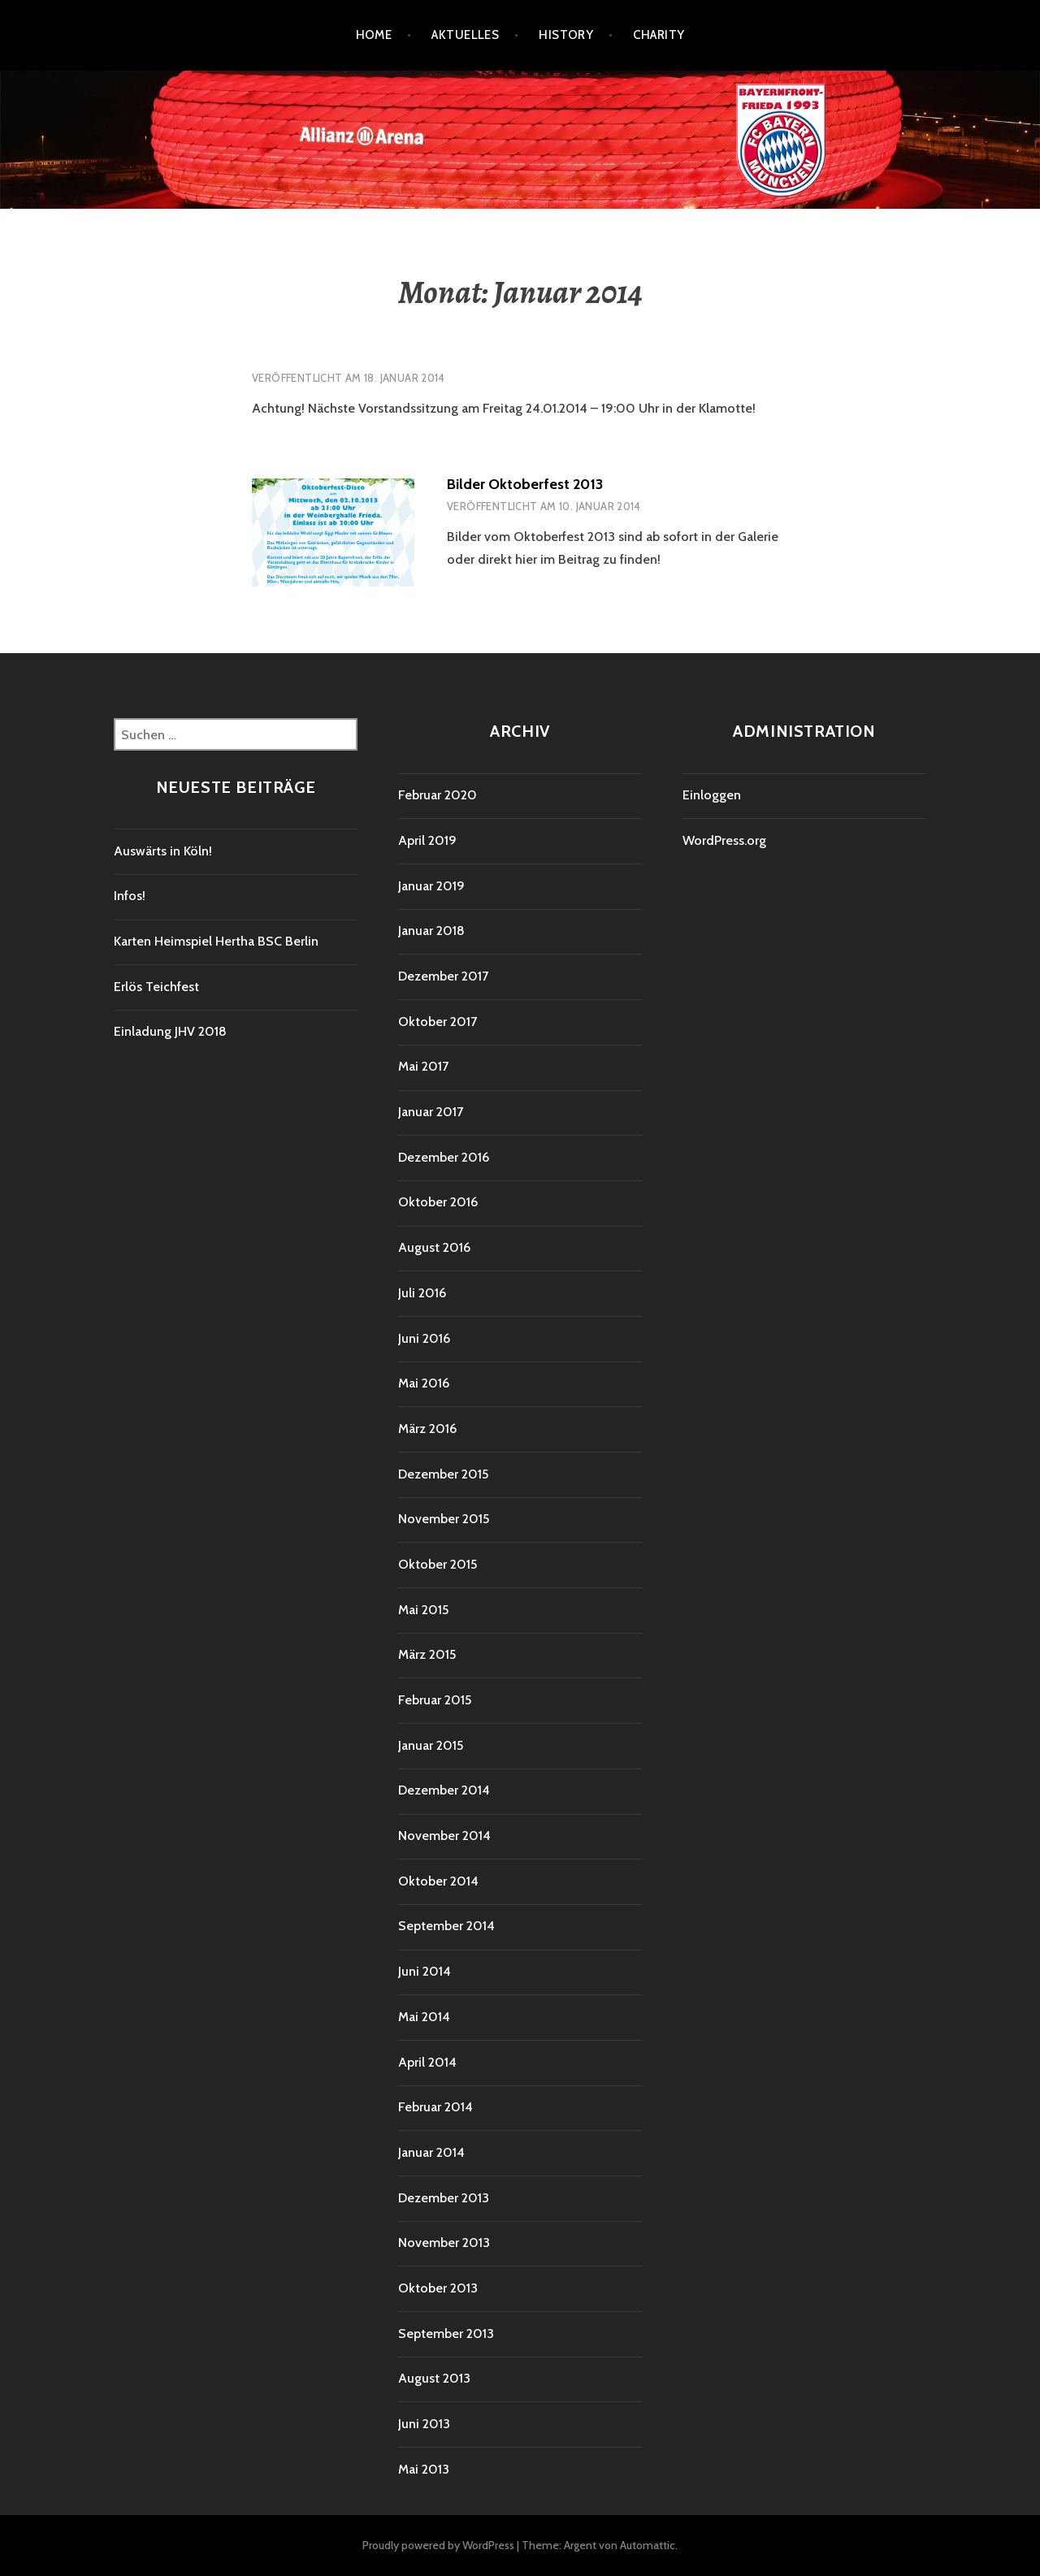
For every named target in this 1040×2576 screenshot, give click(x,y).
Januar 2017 (430, 1111)
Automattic (647, 2545)
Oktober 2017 (437, 1021)
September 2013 (446, 2333)
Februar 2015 (434, 1700)
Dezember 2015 (443, 1474)
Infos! (129, 895)
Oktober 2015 (437, 1564)
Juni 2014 (424, 1971)
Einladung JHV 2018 (170, 1031)
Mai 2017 (423, 1066)
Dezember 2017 (443, 976)
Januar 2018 (431, 930)
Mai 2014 (424, 2016)
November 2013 (444, 2242)
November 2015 (443, 1518)
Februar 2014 (435, 2107)
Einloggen (711, 795)
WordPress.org (724, 840)
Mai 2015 (423, 1609)
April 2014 (427, 2062)
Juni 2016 (424, 1338)
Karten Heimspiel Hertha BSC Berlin (216, 941)
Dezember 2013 (443, 2198)
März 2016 (427, 1428)
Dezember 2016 (443, 1157)
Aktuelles (465, 35)
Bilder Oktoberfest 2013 (525, 484)
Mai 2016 (423, 1383)
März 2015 (427, 1654)
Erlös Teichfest (156, 986)
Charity (658, 35)
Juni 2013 (424, 2423)
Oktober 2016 (438, 1202)
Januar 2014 (431, 2152)
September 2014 (446, 1925)
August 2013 (434, 2378)
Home (374, 35)
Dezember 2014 (444, 1790)
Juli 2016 (422, 1293)
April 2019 (427, 840)
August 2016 (434, 1247)
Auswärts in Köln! (163, 851)
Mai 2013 (423, 2469)
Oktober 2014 (438, 1881)
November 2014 (444, 1835)
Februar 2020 (437, 795)
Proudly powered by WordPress (438, 2545)
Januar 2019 (431, 886)
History (566, 35)
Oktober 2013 (438, 2288)
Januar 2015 (430, 1745)
